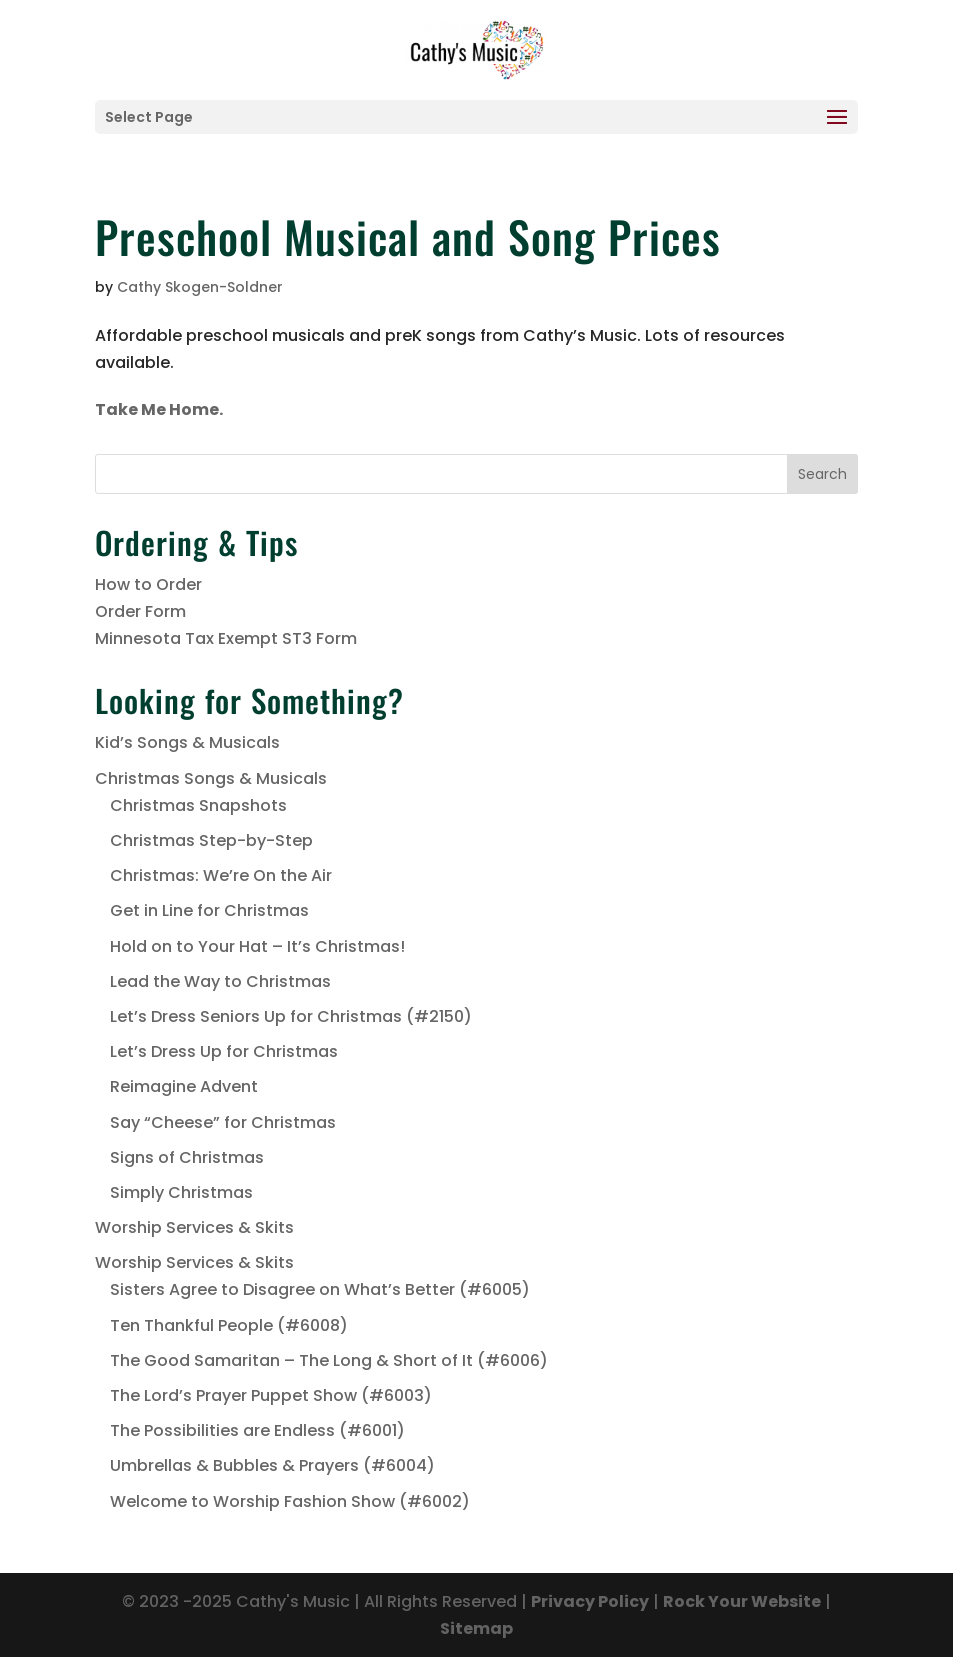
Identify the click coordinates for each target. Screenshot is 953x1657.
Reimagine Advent (184, 1086)
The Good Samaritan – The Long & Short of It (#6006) (329, 1360)
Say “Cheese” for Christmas (223, 1122)
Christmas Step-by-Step (211, 840)
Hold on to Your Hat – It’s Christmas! (257, 946)
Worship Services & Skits (194, 1227)
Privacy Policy (590, 1601)
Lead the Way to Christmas (220, 981)
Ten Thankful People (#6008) (229, 1325)
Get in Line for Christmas (209, 910)
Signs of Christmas (187, 1157)
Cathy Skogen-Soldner (200, 287)
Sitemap (476, 1628)
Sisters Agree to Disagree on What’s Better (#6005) (320, 1289)
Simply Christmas (181, 1192)
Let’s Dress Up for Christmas (224, 1051)
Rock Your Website (742, 1601)
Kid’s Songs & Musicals (187, 742)
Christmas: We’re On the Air (221, 875)
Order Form (140, 611)
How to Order (148, 584)
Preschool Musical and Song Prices (408, 236)
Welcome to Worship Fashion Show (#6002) (290, 1501)
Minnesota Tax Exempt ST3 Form (226, 638)
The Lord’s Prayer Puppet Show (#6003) (271, 1395)
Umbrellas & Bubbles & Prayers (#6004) (272, 1465)
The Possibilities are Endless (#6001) (257, 1430)
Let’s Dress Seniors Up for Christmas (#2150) (291, 1016)
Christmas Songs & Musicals (211, 778)
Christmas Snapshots (198, 805)
